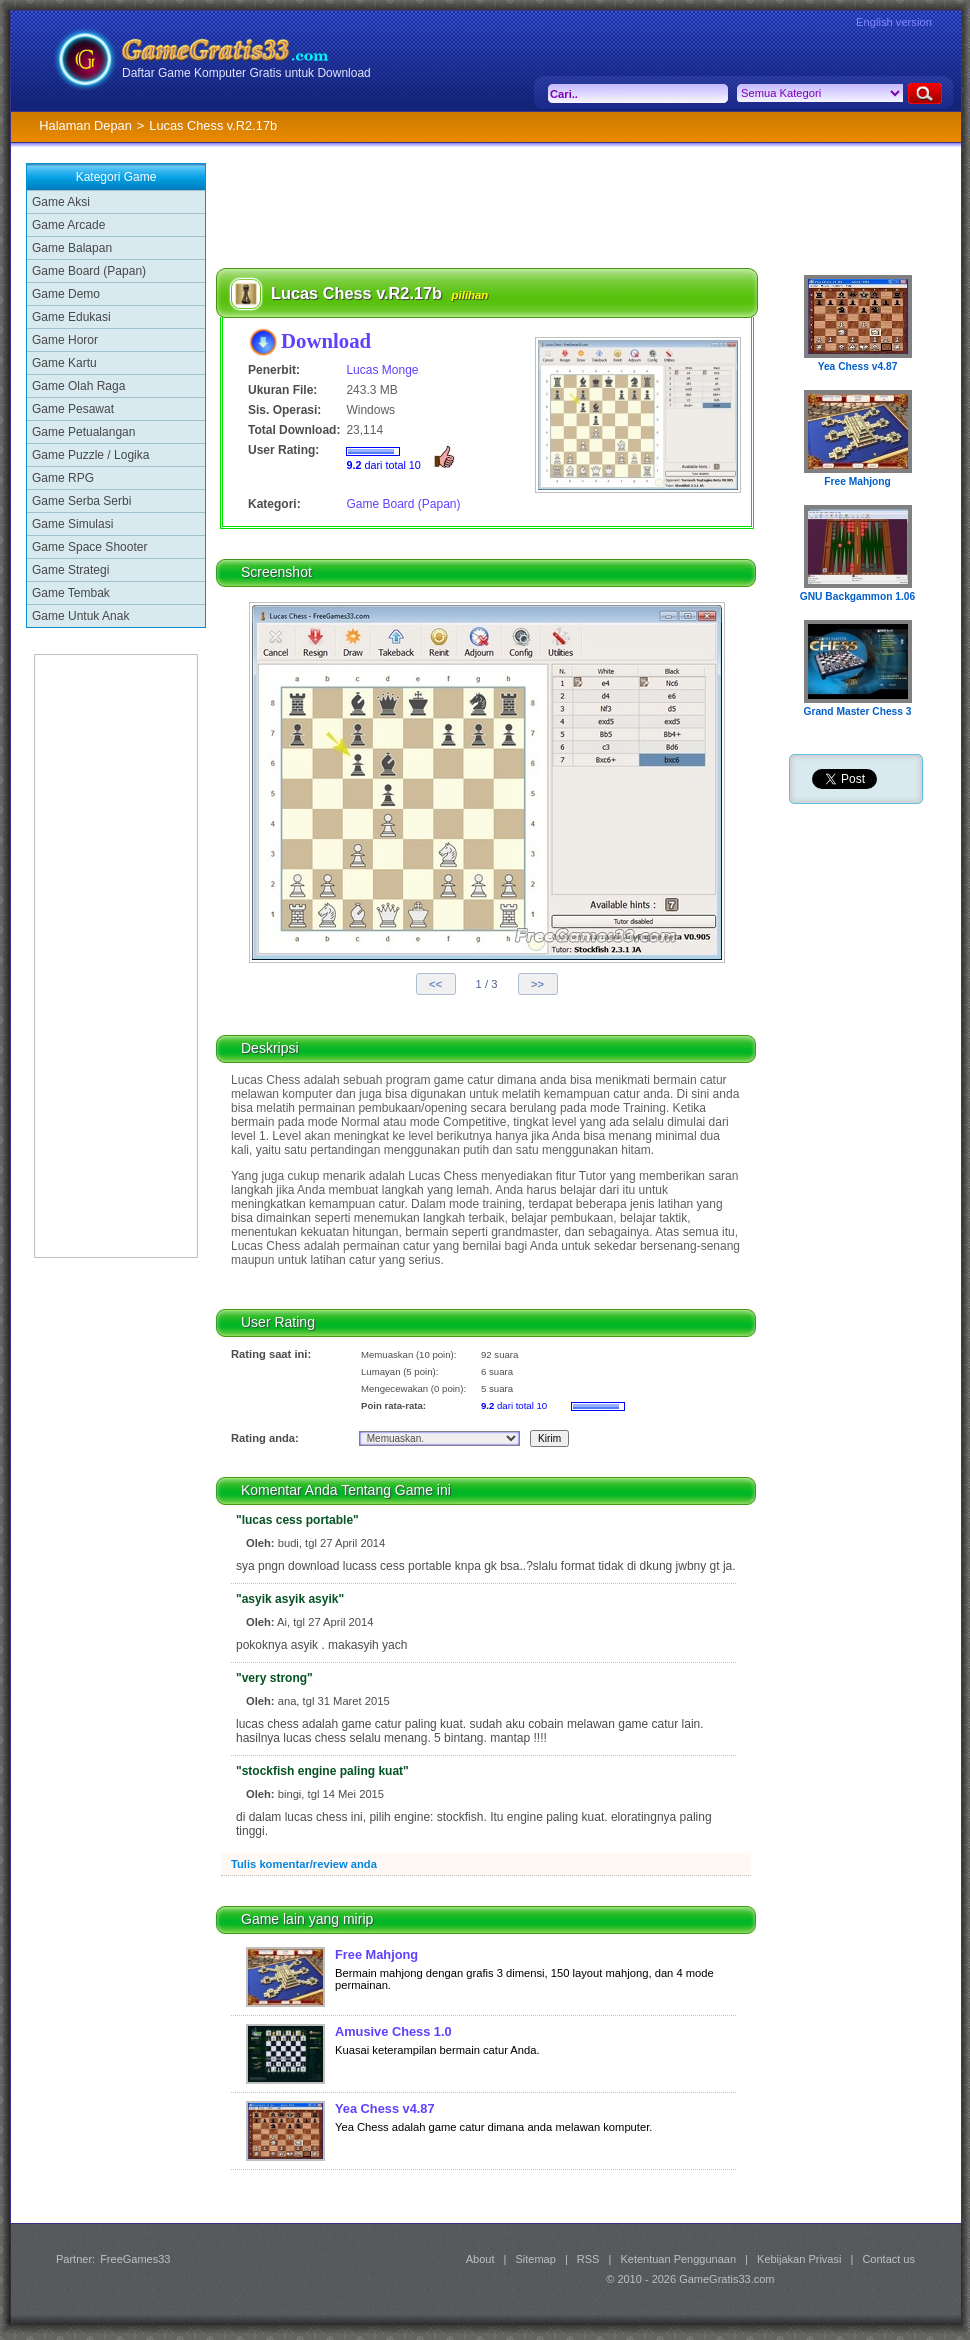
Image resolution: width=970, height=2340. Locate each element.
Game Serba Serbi (81, 501)
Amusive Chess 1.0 (393, 2031)
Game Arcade (68, 225)
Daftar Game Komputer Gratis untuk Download (246, 73)
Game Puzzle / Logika (90, 455)
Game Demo (66, 294)
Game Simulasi (72, 524)
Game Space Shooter (89, 547)
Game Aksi (61, 202)
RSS (588, 2259)
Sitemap (536, 2259)
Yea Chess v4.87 (385, 2108)
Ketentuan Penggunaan (678, 2259)
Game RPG (63, 478)
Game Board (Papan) (89, 271)
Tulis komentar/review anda (304, 1864)
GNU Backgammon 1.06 (857, 596)
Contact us (888, 2259)
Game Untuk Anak (80, 616)
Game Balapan (72, 248)
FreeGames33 (135, 2259)
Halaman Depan (85, 125)
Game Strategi (70, 570)
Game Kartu (64, 363)
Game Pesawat (73, 409)
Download (326, 340)
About (480, 2259)
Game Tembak (71, 593)
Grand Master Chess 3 (857, 711)
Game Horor (65, 340)
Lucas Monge (382, 370)
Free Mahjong (376, 1954)
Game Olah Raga (78, 386)
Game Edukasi (71, 317)
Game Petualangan (83, 432)
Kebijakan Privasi (799, 2259)
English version (894, 22)
